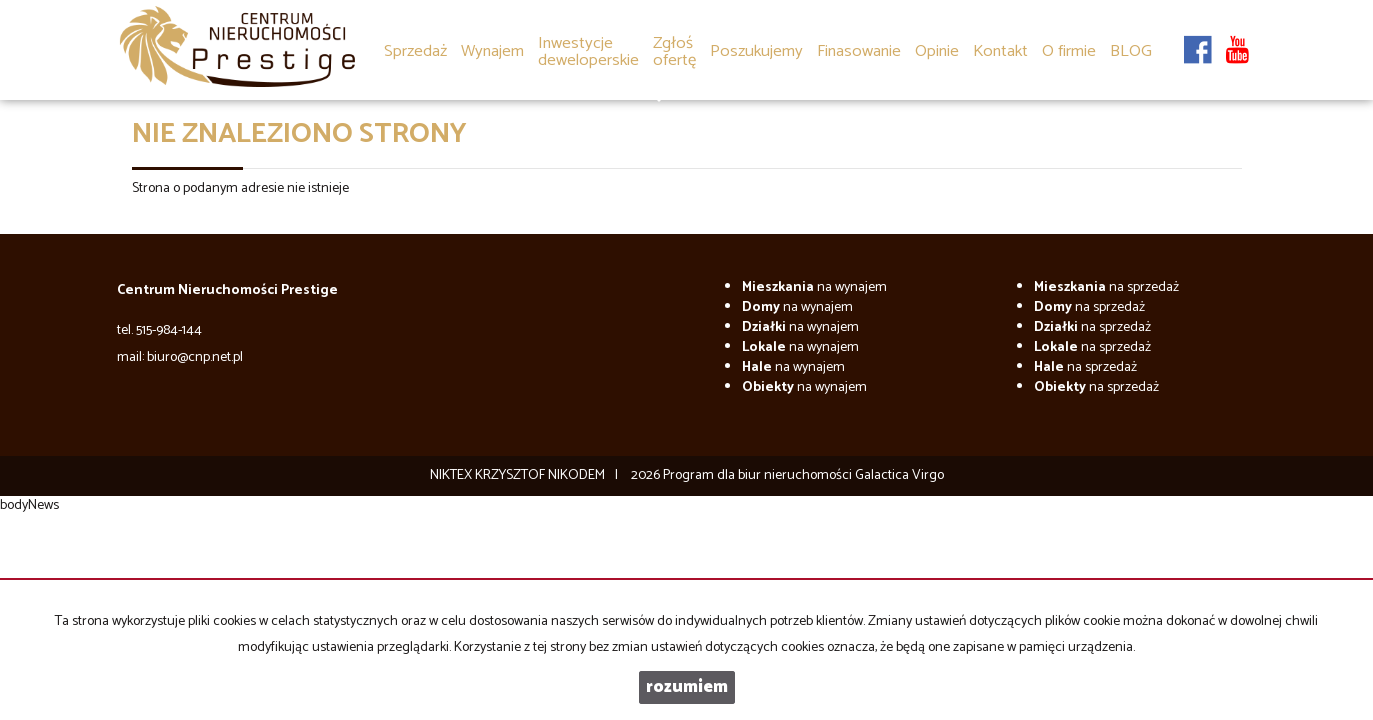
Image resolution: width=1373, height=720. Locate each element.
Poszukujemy (756, 51)
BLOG (1131, 51)
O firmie (1069, 51)
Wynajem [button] (492, 52)
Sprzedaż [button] (415, 52)
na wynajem (814, 287)
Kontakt (1000, 51)
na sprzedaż (1106, 287)
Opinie (937, 51)
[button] (674, 38)
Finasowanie (859, 51)
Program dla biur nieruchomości (759, 475)
